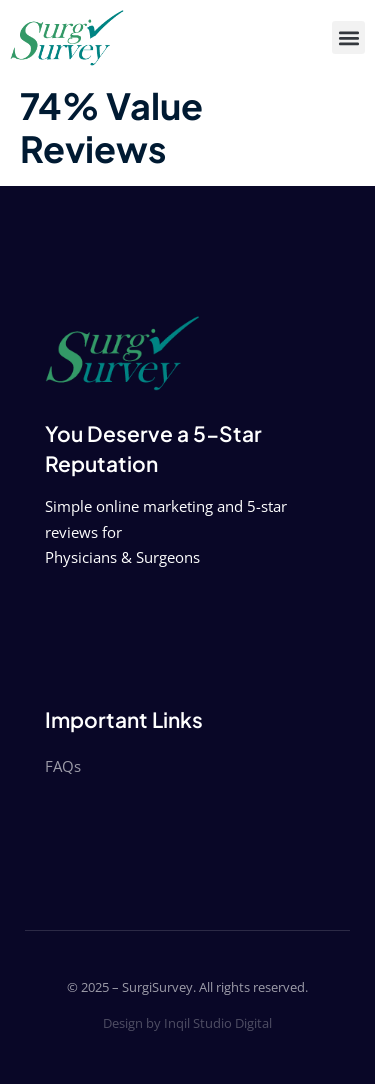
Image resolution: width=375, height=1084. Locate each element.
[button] (348, 37)
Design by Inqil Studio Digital (187, 1023)
